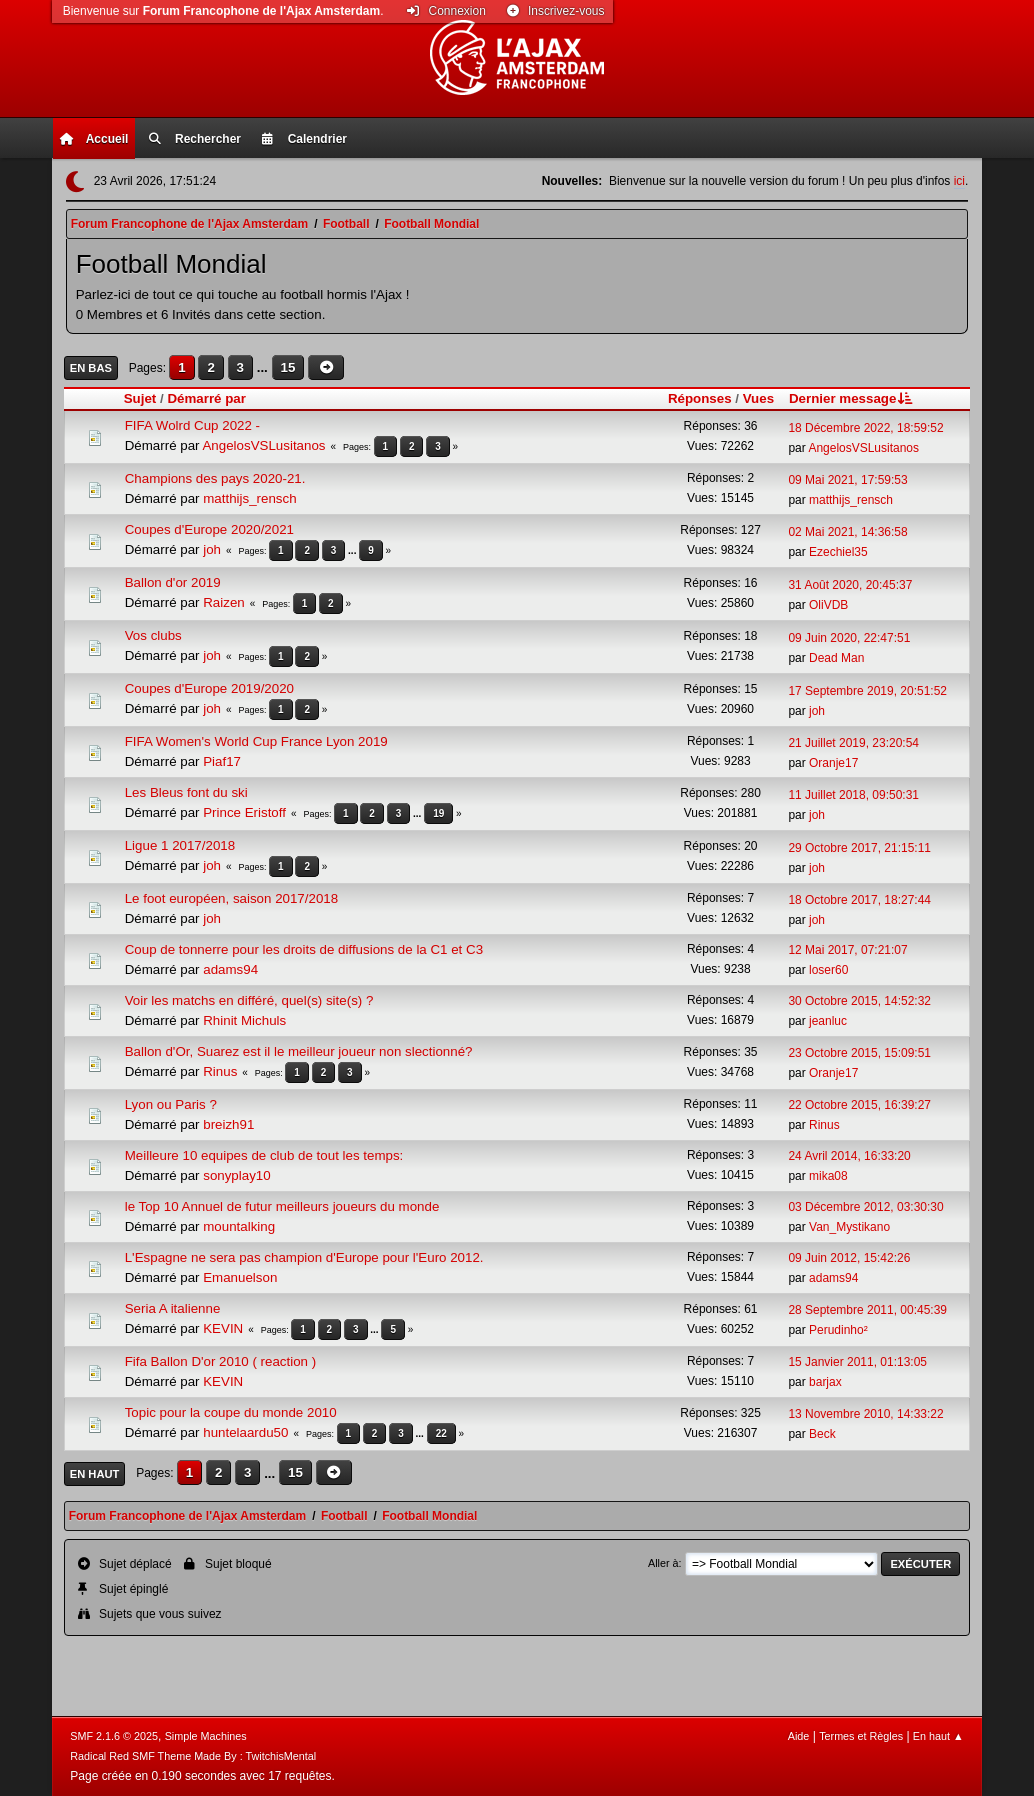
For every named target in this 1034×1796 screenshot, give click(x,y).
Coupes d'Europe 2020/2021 (209, 529)
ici (959, 181)
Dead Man (836, 658)
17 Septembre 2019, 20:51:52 (867, 691)
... (264, 367)
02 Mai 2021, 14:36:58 (847, 532)
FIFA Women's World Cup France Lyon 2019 (256, 741)
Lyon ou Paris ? (171, 1104)
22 (441, 1433)
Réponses (700, 398)
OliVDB (828, 605)
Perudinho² (838, 1330)
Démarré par (206, 398)
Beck (822, 1434)
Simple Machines (206, 1736)
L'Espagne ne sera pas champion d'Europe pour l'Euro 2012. (304, 1257)
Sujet (140, 398)
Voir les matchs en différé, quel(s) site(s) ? (249, 1000)
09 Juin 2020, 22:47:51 (849, 638)
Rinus (220, 1071)
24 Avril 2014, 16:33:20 (849, 1156)
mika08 (828, 1176)
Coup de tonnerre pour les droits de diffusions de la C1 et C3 (304, 949)
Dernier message (852, 398)
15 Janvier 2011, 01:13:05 (857, 1362)
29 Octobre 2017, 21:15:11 (859, 848)
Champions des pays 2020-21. (215, 478)
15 (288, 367)
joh (212, 549)
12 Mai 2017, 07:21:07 (847, 950)
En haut (95, 1474)
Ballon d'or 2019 (173, 582)
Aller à (663, 1563)
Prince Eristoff (244, 812)
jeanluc (828, 1021)
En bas (91, 368)
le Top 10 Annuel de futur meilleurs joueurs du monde (282, 1206)
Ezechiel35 (838, 552)
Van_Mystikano (849, 1227)
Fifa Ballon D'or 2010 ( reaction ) (220, 1361)
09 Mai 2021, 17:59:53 (847, 480)
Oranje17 (833, 763)
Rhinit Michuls (244, 1020)
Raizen (224, 602)
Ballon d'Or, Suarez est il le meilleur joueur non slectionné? (299, 1051)
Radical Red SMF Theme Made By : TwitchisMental (193, 1756)
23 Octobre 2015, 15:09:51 (859, 1053)
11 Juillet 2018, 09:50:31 (853, 795)
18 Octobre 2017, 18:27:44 (859, 900)
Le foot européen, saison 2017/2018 (231, 898)
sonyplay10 (236, 1175)
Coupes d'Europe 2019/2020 (209, 688)
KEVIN (223, 1328)
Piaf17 (222, 761)
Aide (799, 1736)
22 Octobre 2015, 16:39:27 (859, 1105)
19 (438, 813)
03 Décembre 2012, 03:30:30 (865, 1207)
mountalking (239, 1226)
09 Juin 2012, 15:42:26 (849, 1258)
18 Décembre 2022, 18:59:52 (865, 428)
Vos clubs (153, 635)
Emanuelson (240, 1277)
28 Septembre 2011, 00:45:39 (867, 1310)
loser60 (828, 970)
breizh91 (228, 1124)
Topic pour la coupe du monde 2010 (231, 1412)
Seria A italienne (173, 1308)
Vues (758, 398)
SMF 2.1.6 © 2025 (114, 1736)
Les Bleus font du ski (186, 792)
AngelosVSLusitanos (263, 445)
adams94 (230, 969)
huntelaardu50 (245, 1432)
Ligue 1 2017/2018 (180, 845)
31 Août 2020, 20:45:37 (850, 585)
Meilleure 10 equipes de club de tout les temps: (264, 1155)
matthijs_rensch (249, 498)
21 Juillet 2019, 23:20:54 (853, 743)
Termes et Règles (861, 1736)
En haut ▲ (938, 1736)
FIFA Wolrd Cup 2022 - (192, 425)
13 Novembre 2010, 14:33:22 (865, 1414)
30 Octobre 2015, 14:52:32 (859, 1001)
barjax (825, 1382)
